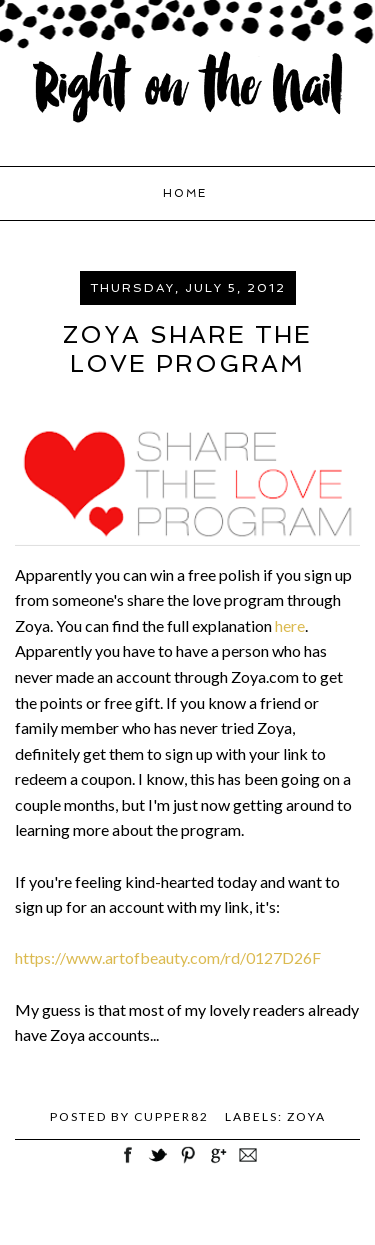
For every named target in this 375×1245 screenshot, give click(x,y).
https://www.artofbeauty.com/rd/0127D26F (168, 957)
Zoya (306, 1116)
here (290, 625)
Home (185, 193)
